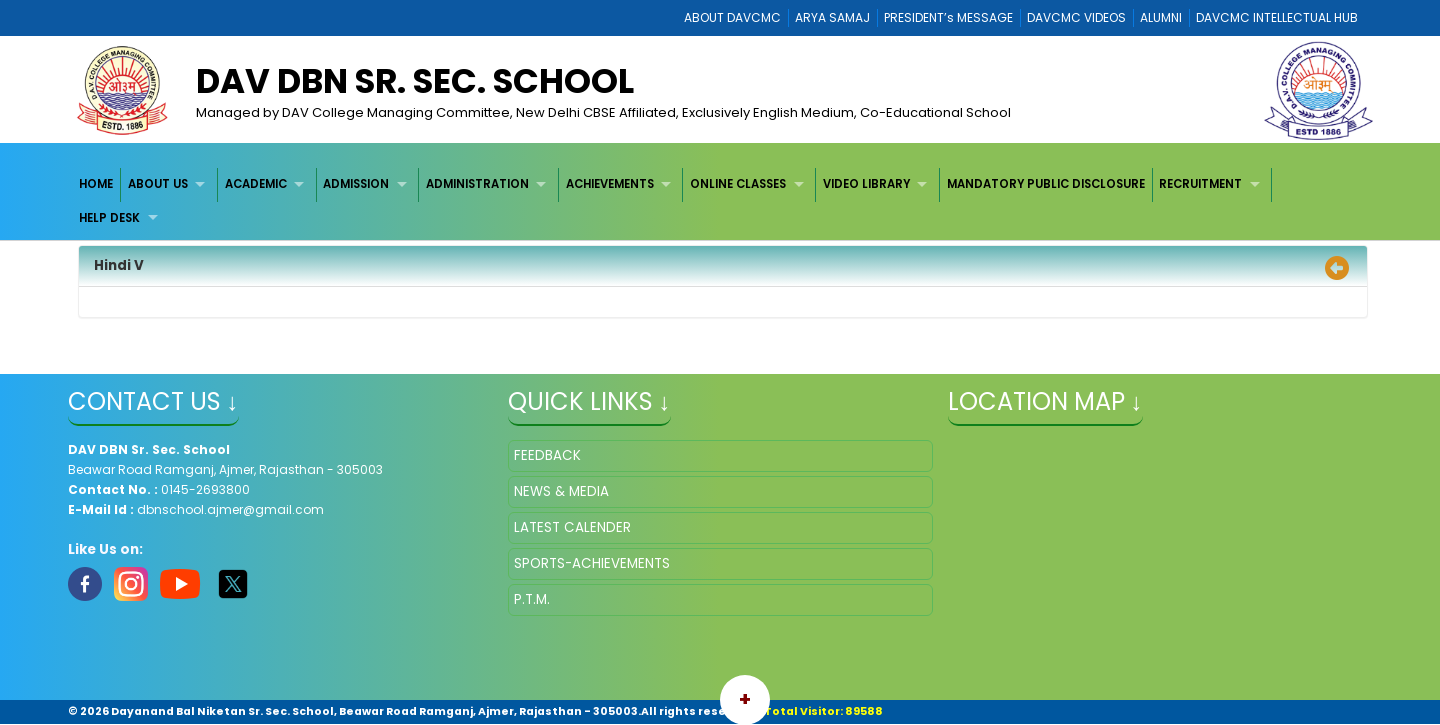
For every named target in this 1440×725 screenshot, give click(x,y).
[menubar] (720, 201)
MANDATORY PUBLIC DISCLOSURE (1046, 184)
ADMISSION (356, 184)
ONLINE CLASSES (738, 184)
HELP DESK (109, 218)
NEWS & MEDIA (561, 491)
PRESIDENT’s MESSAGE (948, 17)
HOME (96, 184)
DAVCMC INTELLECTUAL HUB (1277, 17)
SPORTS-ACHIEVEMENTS (592, 563)
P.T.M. (532, 599)
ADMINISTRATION (477, 184)
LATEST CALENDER (572, 527)
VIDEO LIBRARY (866, 184)
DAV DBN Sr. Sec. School (415, 81)
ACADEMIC (256, 184)
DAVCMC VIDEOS (1076, 17)
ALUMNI (1161, 17)
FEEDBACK (547, 455)
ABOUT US (158, 184)
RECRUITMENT (1200, 184)
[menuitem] (97, 184)
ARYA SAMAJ (832, 17)
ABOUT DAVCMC (732, 17)
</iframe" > (1160, 540)
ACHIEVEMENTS (610, 184)
